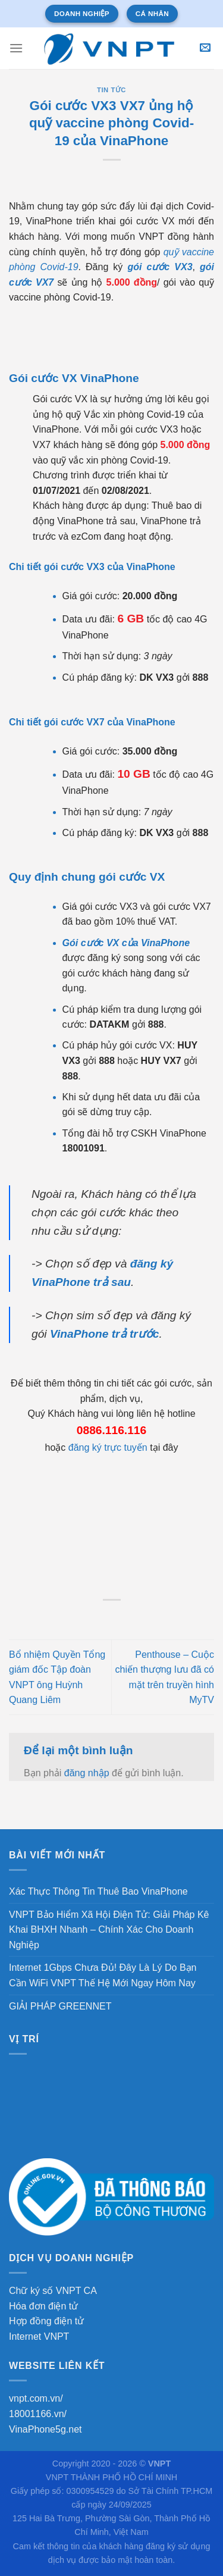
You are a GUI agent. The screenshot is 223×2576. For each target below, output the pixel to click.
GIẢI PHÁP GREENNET (60, 2006)
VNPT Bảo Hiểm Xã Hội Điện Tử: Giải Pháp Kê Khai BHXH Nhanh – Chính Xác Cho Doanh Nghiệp (109, 1930)
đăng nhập (86, 1773)
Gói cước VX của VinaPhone (126, 943)
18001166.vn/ (38, 2414)
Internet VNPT (39, 2336)
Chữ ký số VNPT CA (53, 2291)
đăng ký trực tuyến (107, 1447)
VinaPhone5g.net (45, 2429)
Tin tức (111, 89)
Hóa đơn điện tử (43, 2306)
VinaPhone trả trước (104, 1334)
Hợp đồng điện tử (46, 2321)
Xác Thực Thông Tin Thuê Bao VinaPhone (98, 1891)
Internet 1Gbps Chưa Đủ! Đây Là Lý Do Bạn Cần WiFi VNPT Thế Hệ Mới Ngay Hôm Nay (102, 1975)
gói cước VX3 (159, 267)
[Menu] (16, 47)
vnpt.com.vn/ (36, 2398)
